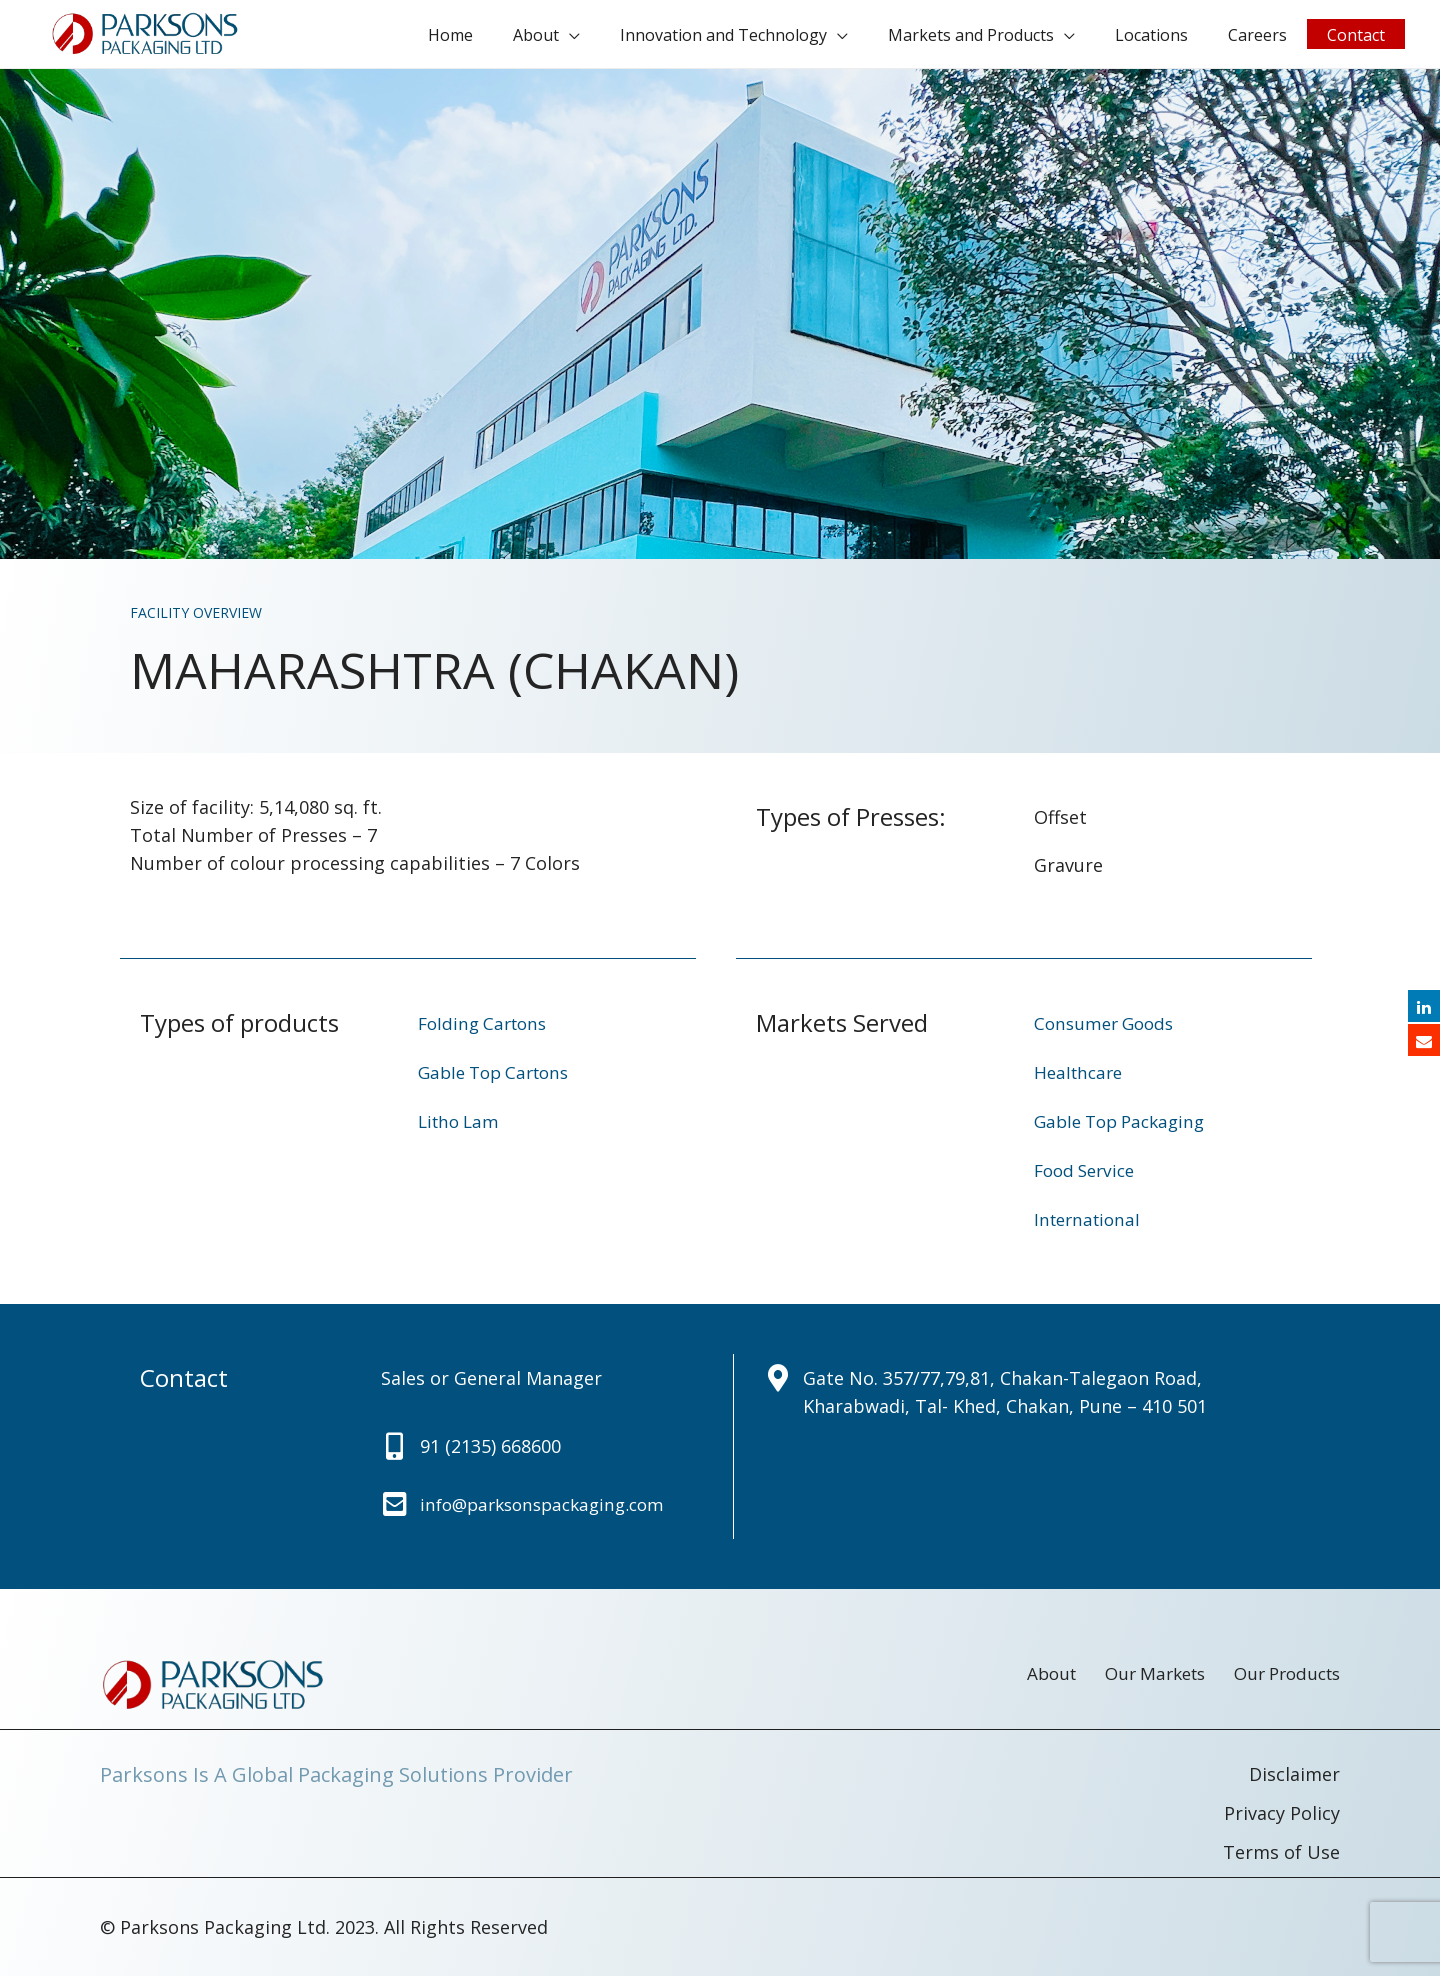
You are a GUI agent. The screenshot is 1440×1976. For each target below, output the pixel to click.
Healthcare (1081, 1080)
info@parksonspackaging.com (550, 1508)
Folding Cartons (486, 1032)
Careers (1272, 38)
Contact (1361, 38)
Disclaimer (1294, 1777)
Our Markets (1119, 1676)
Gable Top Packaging (1125, 1128)
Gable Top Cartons (499, 1080)
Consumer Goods (1108, 1032)
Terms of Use (1281, 1853)
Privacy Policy (1282, 1815)
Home (515, 38)
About (591, 38)
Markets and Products (1006, 38)
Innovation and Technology (768, 38)
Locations (1176, 38)
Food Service (1088, 1176)
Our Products (1282, 1676)
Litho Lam (461, 1128)
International (1090, 1224)
